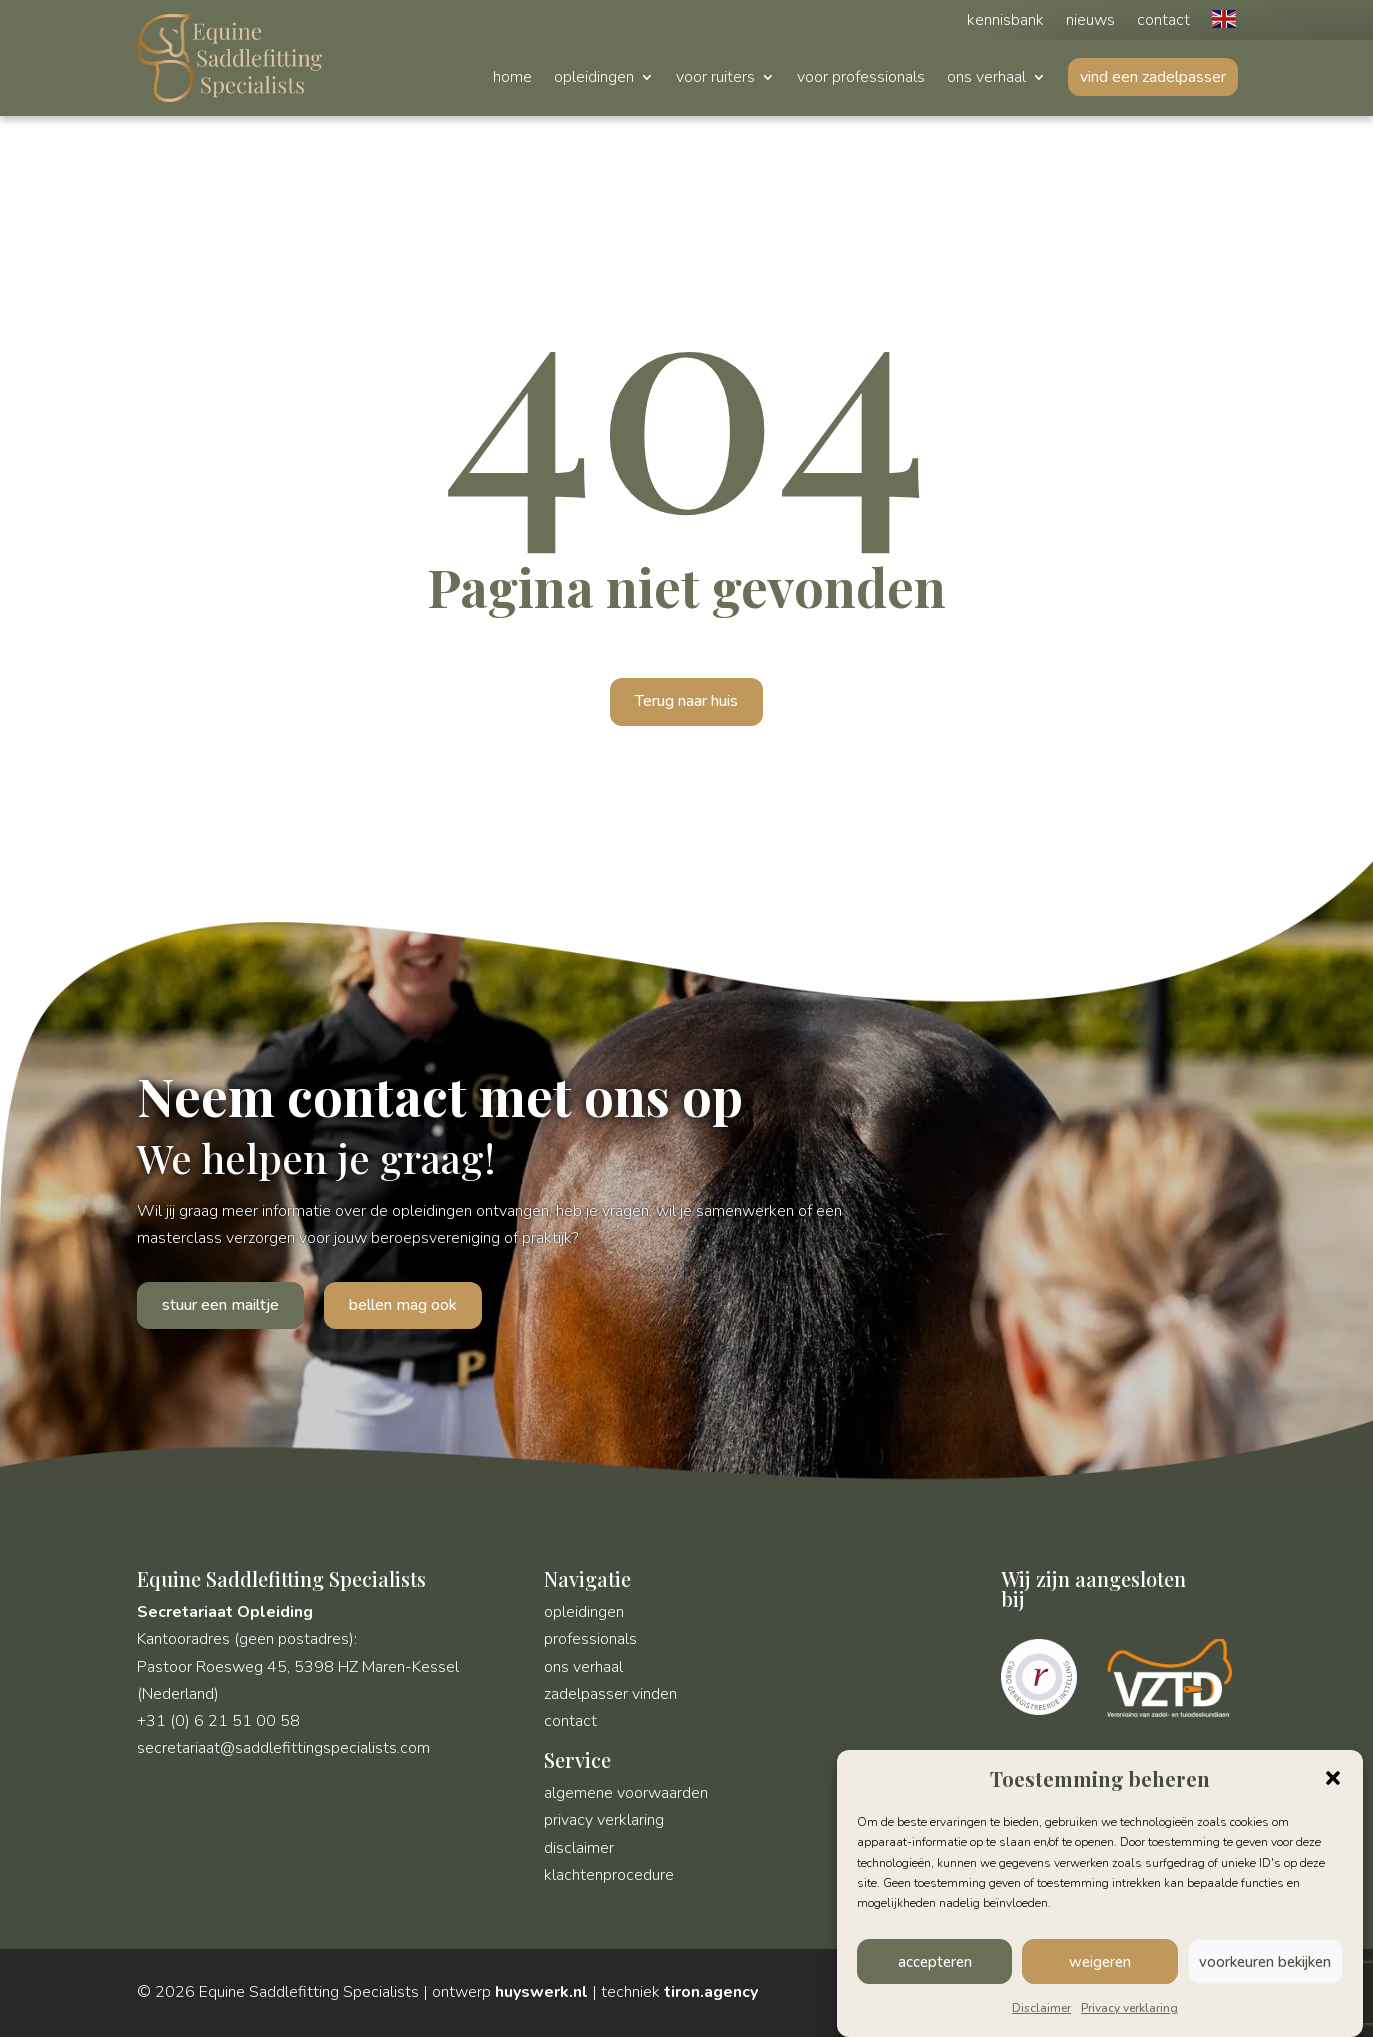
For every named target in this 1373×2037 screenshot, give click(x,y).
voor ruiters (715, 79)
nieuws (1090, 22)
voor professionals (861, 79)
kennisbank (1005, 22)
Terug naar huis (686, 701)
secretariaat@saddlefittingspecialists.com (283, 1748)
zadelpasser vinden (610, 1694)
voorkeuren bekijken (1265, 1964)
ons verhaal (986, 79)
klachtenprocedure (609, 1875)
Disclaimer (1041, 2010)
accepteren (935, 1964)
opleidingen (594, 79)
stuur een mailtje (220, 1305)
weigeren (1100, 1964)
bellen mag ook (403, 1305)
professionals (590, 1639)
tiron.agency (711, 1992)
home (512, 79)
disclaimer (579, 1848)
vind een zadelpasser (1153, 77)
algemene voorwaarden (626, 1793)
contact (1163, 22)
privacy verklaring (604, 1820)
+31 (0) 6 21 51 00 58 (218, 1721)
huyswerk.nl (541, 1992)
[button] (1333, 1781)
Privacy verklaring (1129, 2010)
